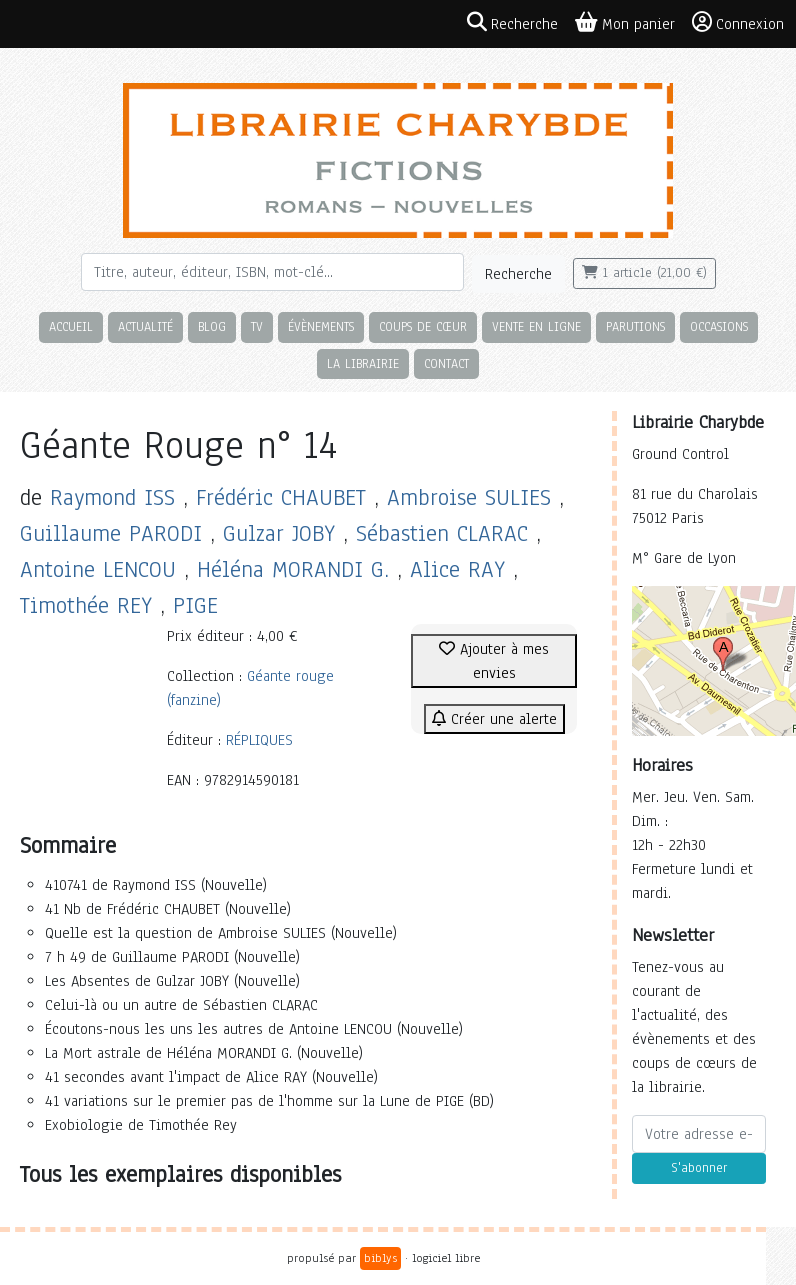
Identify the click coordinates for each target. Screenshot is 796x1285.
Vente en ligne (536, 326)
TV (257, 326)
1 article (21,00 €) (644, 273)
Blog (212, 326)
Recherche (518, 274)
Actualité (145, 326)
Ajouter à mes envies (494, 661)
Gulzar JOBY (279, 533)
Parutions (635, 326)
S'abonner (699, 1168)
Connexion (738, 23)
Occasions (719, 326)
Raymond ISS (112, 497)
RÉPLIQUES (259, 740)
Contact (446, 363)
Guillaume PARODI (111, 533)
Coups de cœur (423, 326)
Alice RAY (457, 569)
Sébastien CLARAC (442, 533)
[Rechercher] (272, 272)
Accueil (71, 326)
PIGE (195, 605)
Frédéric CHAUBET (281, 497)
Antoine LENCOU (98, 569)
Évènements (321, 326)
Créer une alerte (494, 719)
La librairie (363, 363)
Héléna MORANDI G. (293, 569)
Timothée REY (86, 605)
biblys (380, 1258)
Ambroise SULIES (469, 497)
